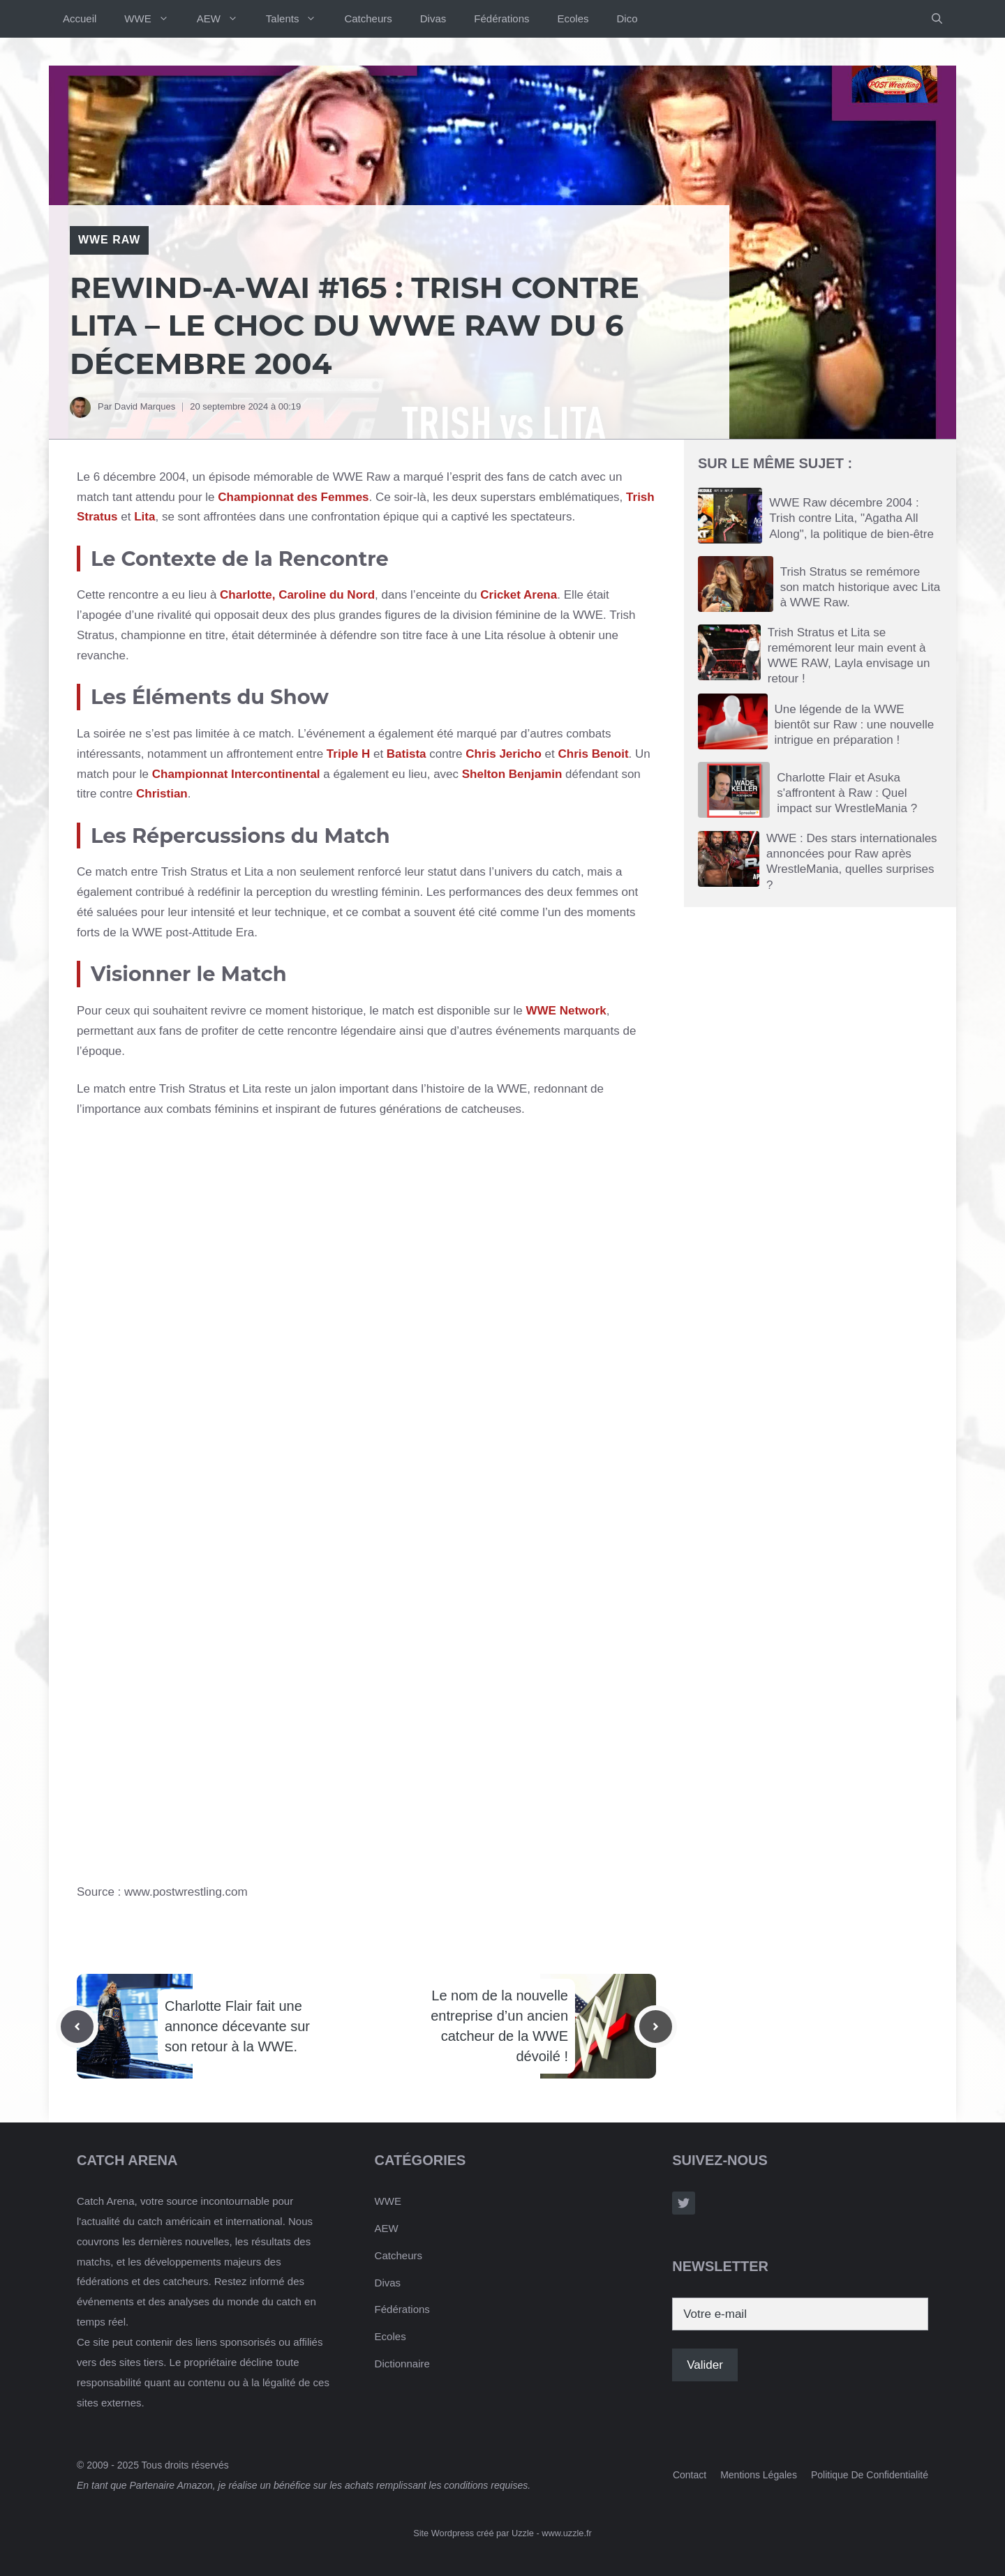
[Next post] (655, 2026)
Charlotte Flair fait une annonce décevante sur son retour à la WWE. (237, 2026)
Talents (298, 19)
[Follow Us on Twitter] (683, 2203)
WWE (153, 19)
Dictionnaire (402, 2363)
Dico (627, 18)
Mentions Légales (758, 2474)
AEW (224, 19)
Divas (433, 18)
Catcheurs (368, 18)
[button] (937, 19)
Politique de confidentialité (869, 2474)
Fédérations (501, 18)
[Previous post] (77, 2026)
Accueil (79, 18)
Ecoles (573, 18)
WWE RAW (109, 240)
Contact (689, 2474)
